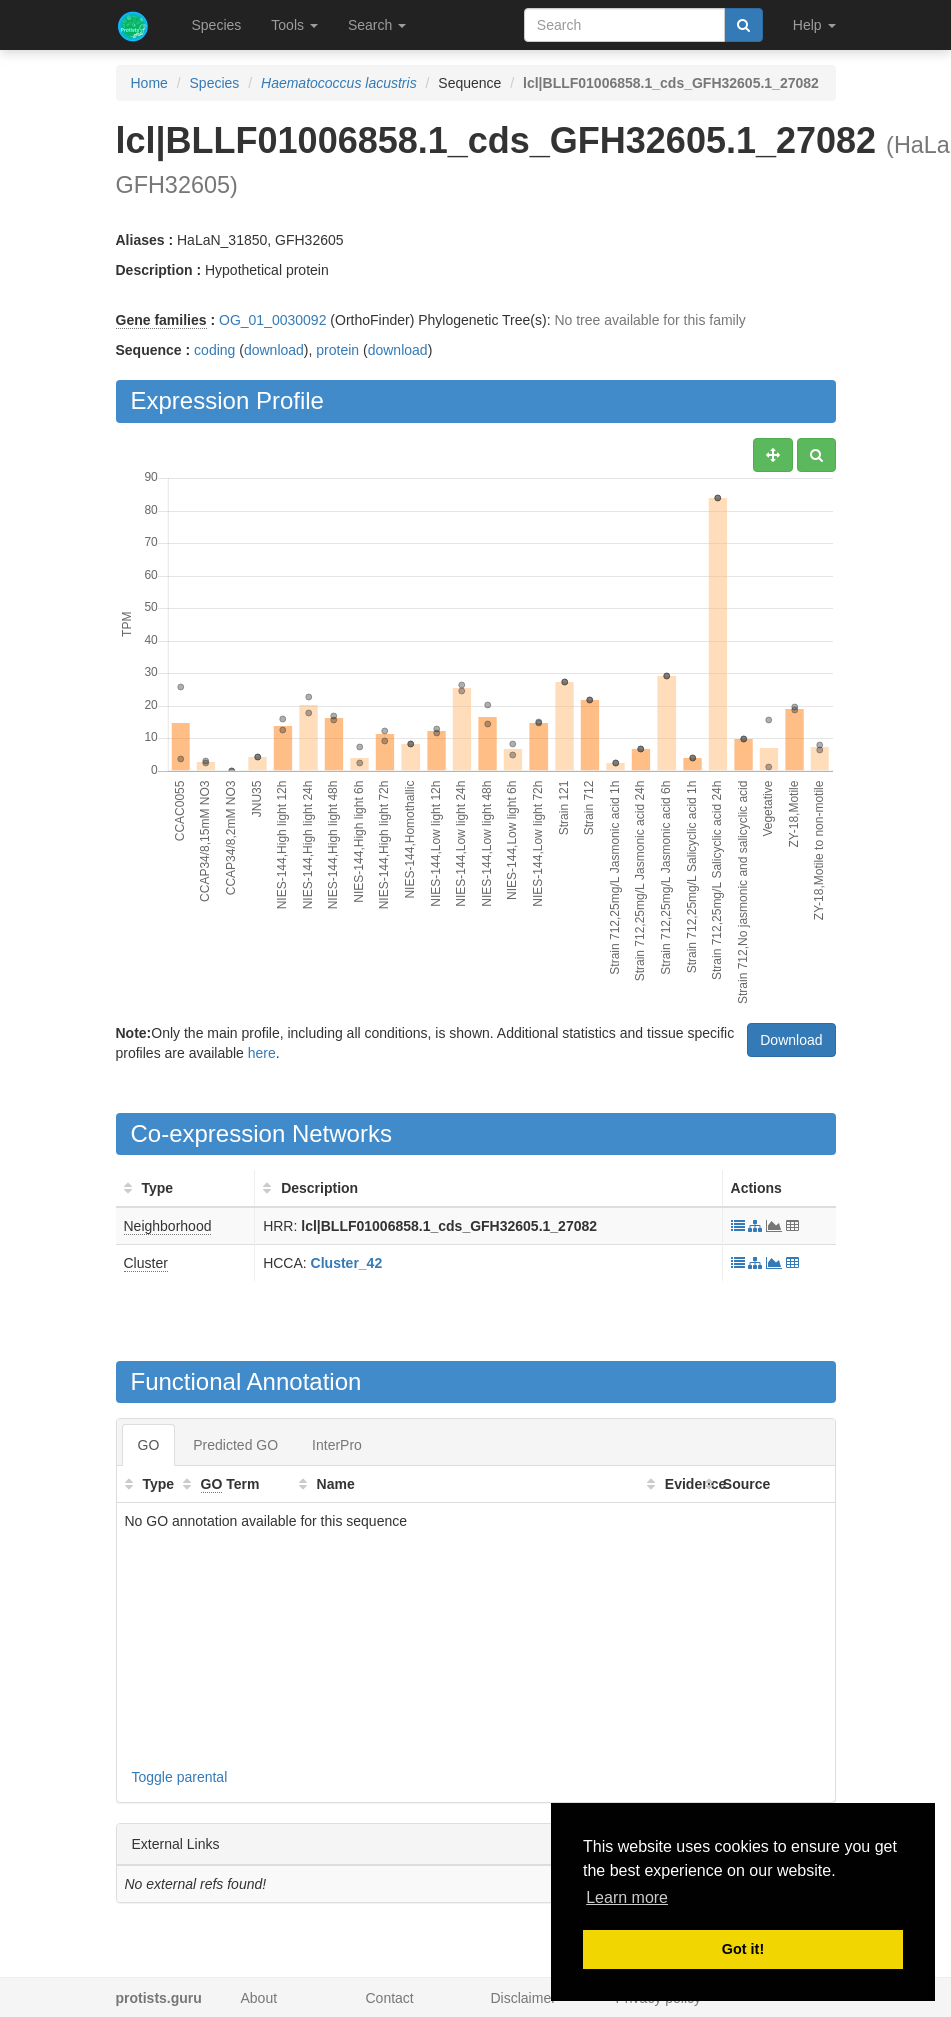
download (274, 350)
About (259, 1998)
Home (149, 83)
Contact (390, 1998)
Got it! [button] (743, 1949)
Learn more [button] (627, 1897)
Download (791, 1040)
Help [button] (814, 25)
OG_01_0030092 (272, 320)
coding (214, 350)
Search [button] (377, 25)
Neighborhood (168, 1226)
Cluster (146, 1263)
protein (337, 350)
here (262, 1053)
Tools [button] (294, 25)
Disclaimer (523, 1998)
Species (217, 25)
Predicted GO (235, 1445)
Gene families (161, 320)
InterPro (337, 1445)
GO (149, 1445)
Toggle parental (180, 1777)
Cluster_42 (347, 1263)
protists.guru (159, 1998)
